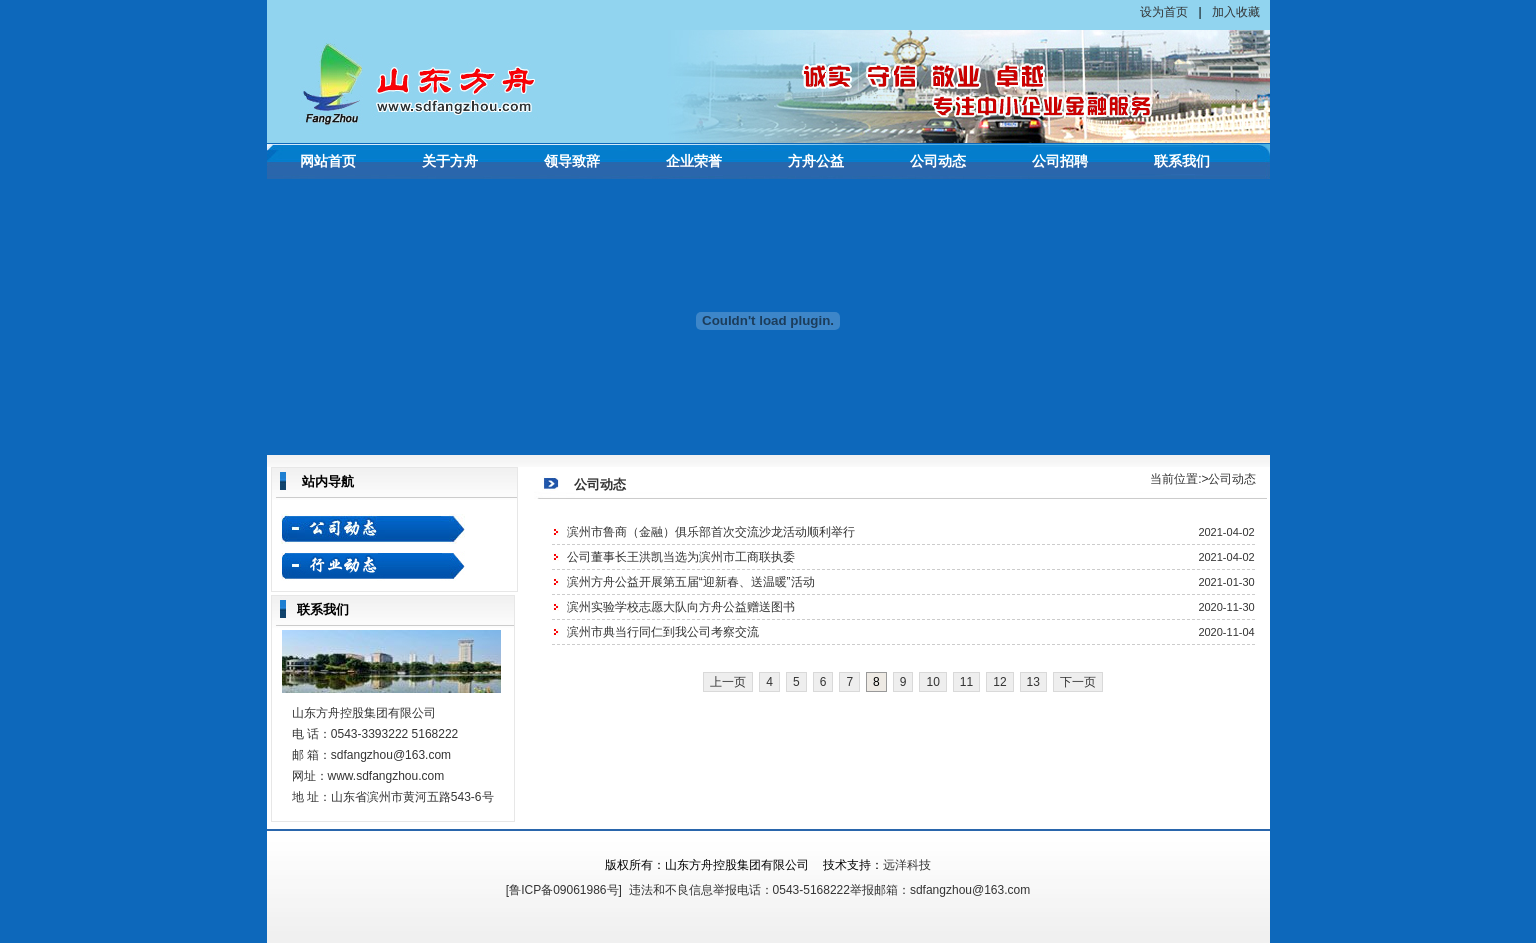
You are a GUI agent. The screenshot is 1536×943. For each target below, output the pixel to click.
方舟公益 (816, 161)
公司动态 (938, 161)
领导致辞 (572, 161)
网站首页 (328, 161)
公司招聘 (1060, 161)
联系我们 (1182, 161)
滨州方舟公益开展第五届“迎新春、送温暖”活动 (691, 582)
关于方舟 (450, 161)
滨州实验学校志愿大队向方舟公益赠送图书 (681, 607)
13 (1033, 682)
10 (932, 682)
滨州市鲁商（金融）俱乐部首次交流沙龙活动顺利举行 (711, 532)
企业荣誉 (694, 161)
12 (999, 682)
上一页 (728, 682)
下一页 (1078, 682)
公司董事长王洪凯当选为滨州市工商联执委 (681, 557)
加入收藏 (1236, 12)
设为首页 (1164, 12)
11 (966, 682)
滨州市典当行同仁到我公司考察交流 (663, 632)
